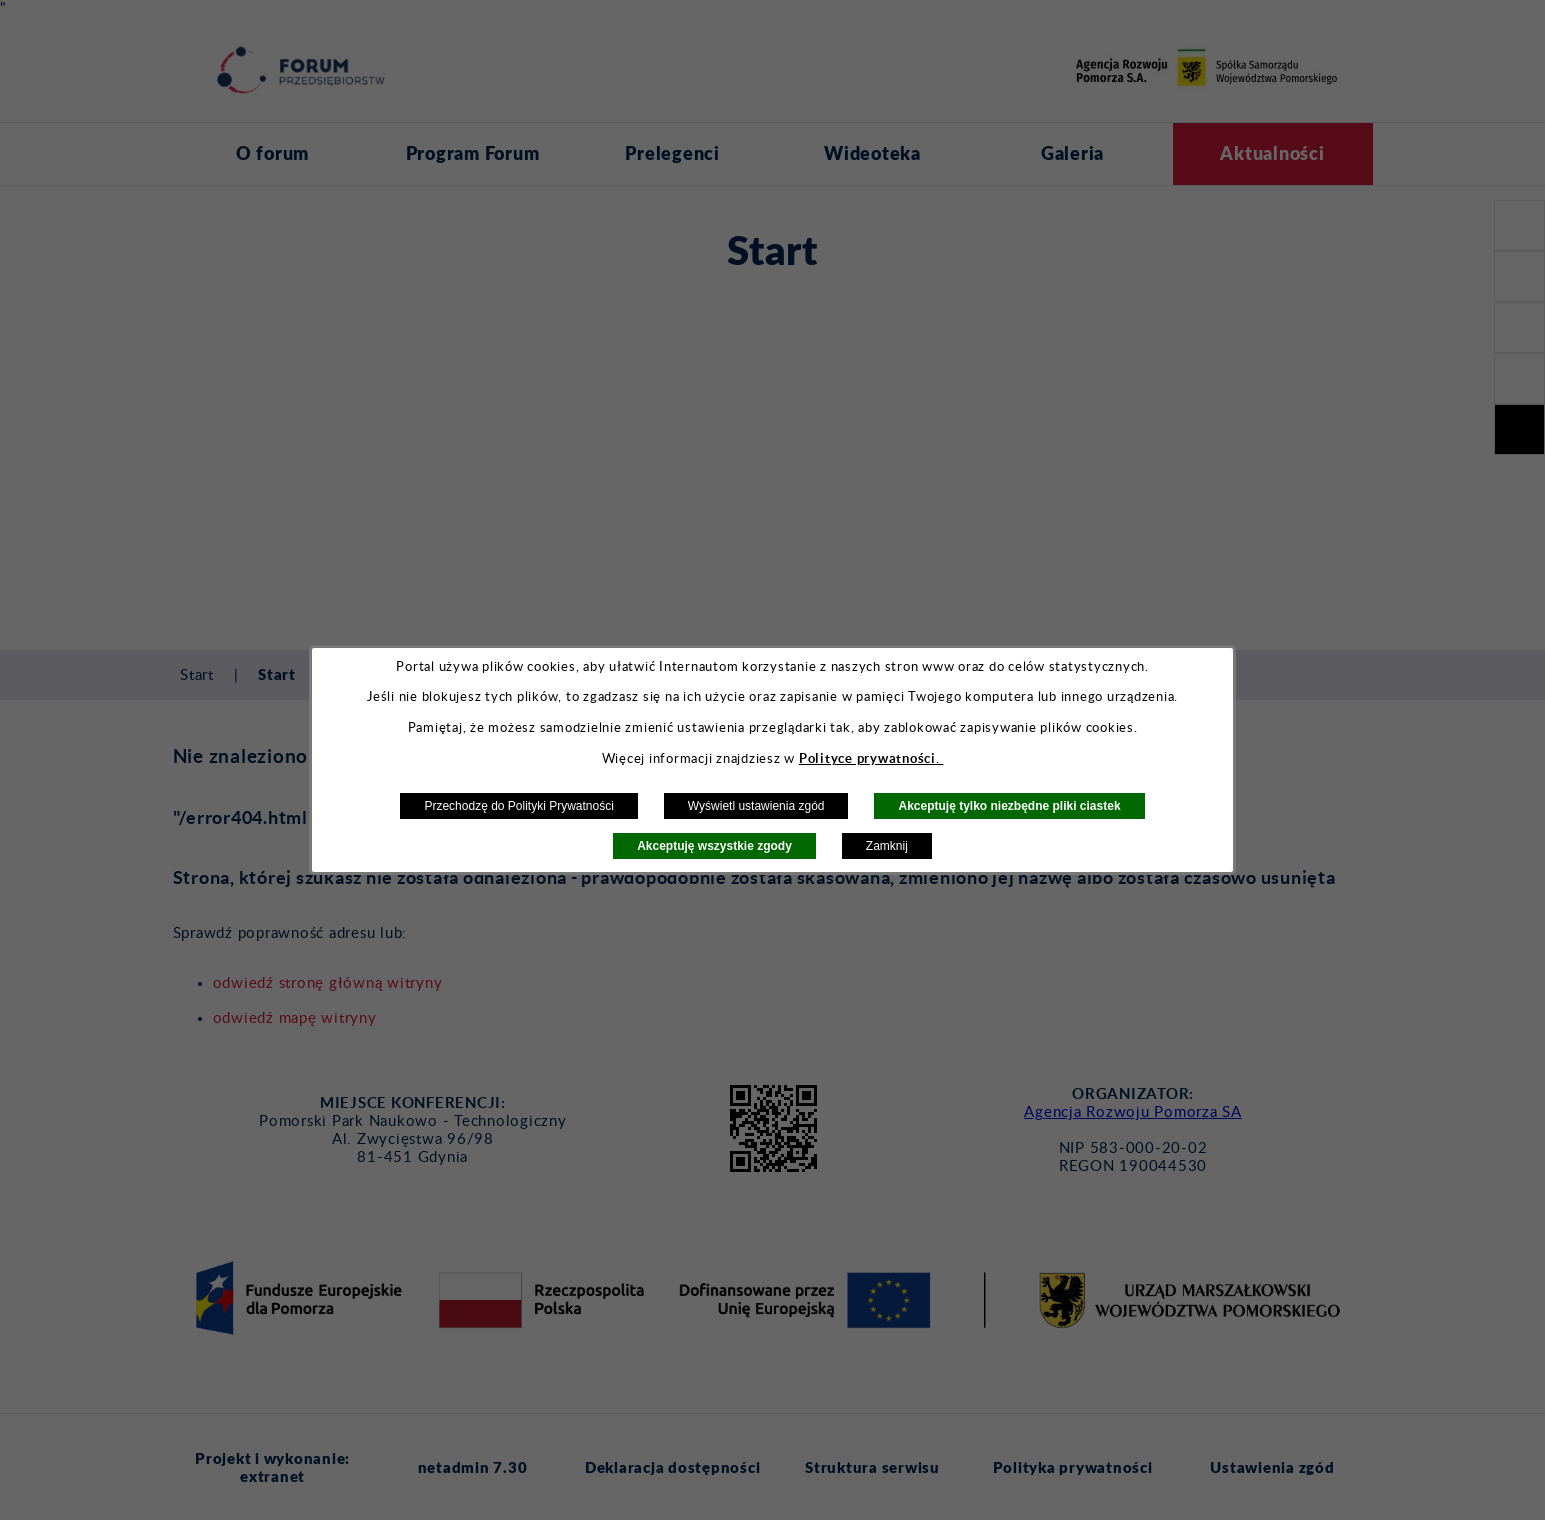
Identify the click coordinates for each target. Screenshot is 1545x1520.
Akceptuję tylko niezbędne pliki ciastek (1009, 806)
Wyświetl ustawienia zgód (756, 806)
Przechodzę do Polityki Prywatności (518, 806)
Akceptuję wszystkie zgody (714, 846)
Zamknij (887, 846)
